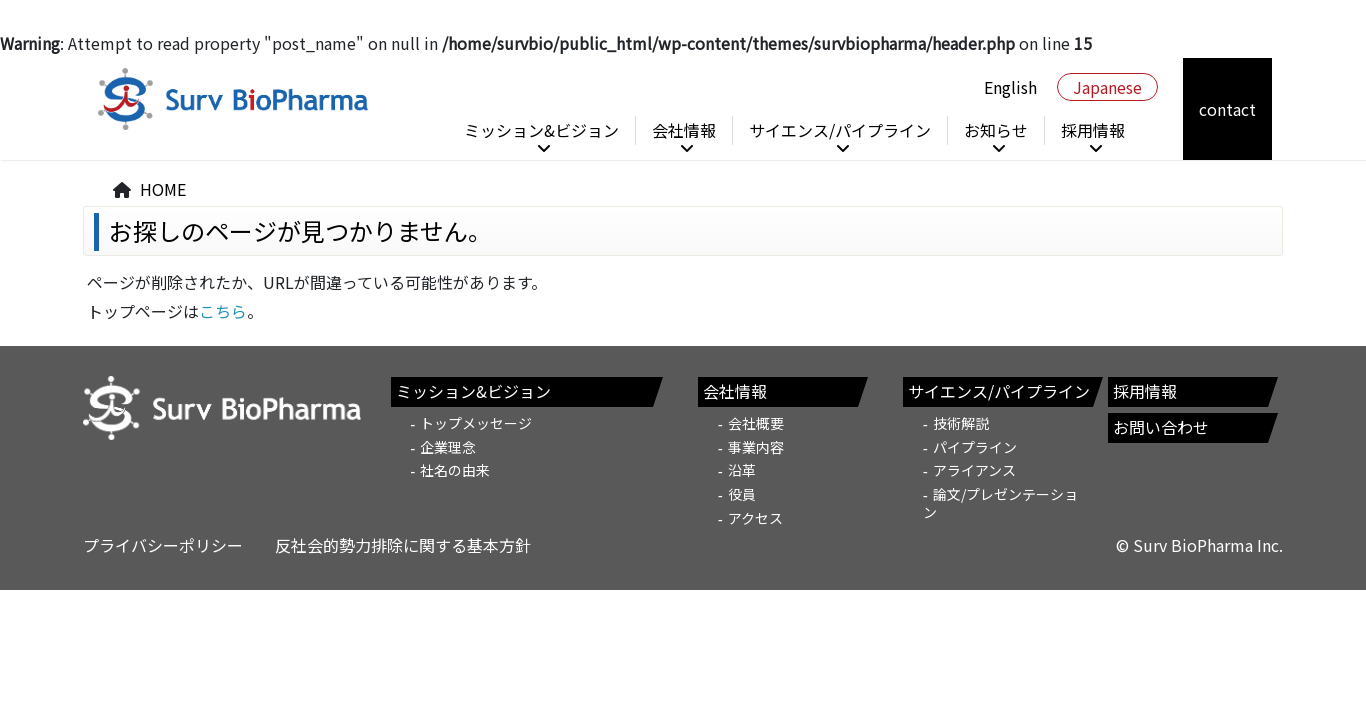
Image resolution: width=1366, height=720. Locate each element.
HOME (163, 189)
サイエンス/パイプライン (840, 130)
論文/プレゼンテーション (1000, 503)
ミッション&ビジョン (541, 130)
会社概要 (756, 423)
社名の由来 (455, 470)
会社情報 (684, 130)
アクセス (755, 518)
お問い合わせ (1161, 427)
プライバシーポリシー (163, 545)
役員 (742, 494)
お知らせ (996, 130)
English (1010, 87)
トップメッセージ (476, 423)
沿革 (742, 470)
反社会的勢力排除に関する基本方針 (403, 545)
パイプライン (975, 447)
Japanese (1107, 87)
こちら (223, 311)
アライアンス (974, 470)
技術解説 (961, 423)
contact (1227, 109)
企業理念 (448, 447)
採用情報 (1093, 130)
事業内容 (756, 447)
